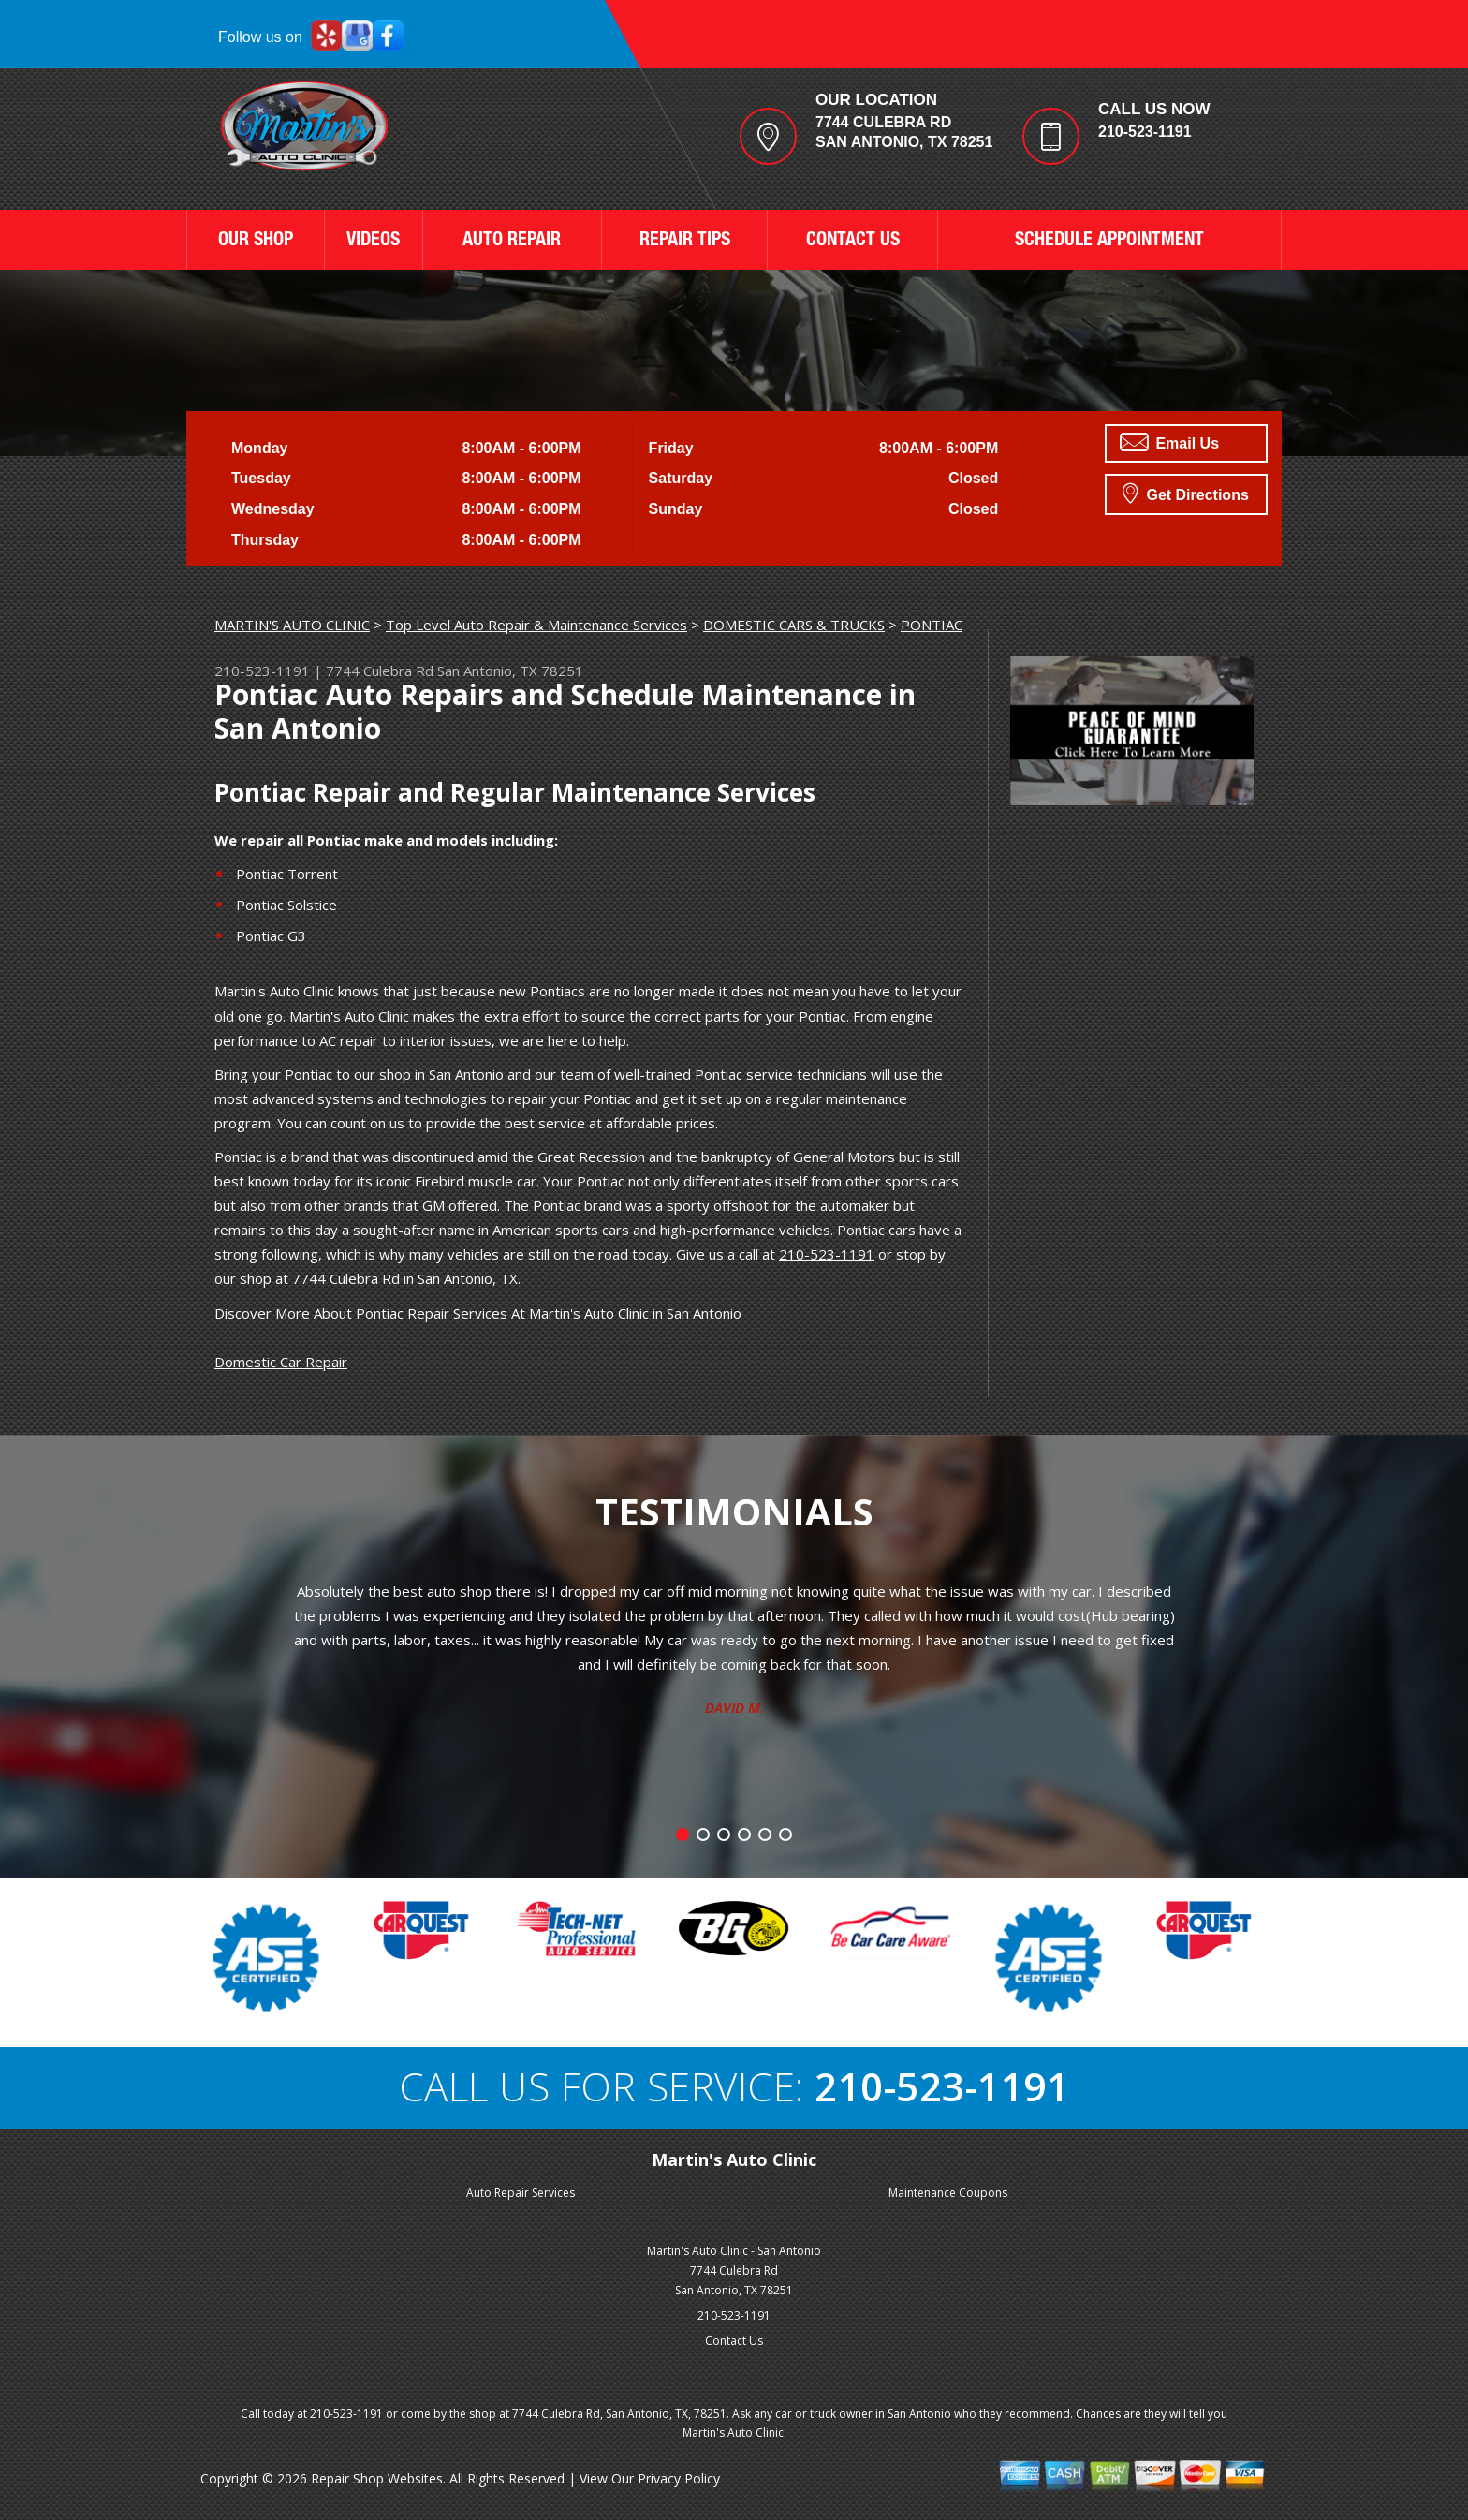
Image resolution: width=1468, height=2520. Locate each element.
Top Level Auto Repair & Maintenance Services (536, 624)
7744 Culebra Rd (379, 670)
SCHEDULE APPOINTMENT (1109, 241)
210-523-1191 (1145, 132)
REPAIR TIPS (684, 241)
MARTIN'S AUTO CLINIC (292, 624)
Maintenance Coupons (947, 2193)
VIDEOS (373, 241)
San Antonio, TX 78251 (510, 670)
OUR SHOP (255, 241)
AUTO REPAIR (511, 241)
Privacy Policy (679, 2478)
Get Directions (1186, 492)
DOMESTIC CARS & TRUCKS (794, 624)
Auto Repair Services (520, 2193)
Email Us (1169, 442)
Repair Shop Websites (377, 2478)
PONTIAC (931, 624)
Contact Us (734, 2341)
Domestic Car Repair (280, 1361)
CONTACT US (853, 241)
